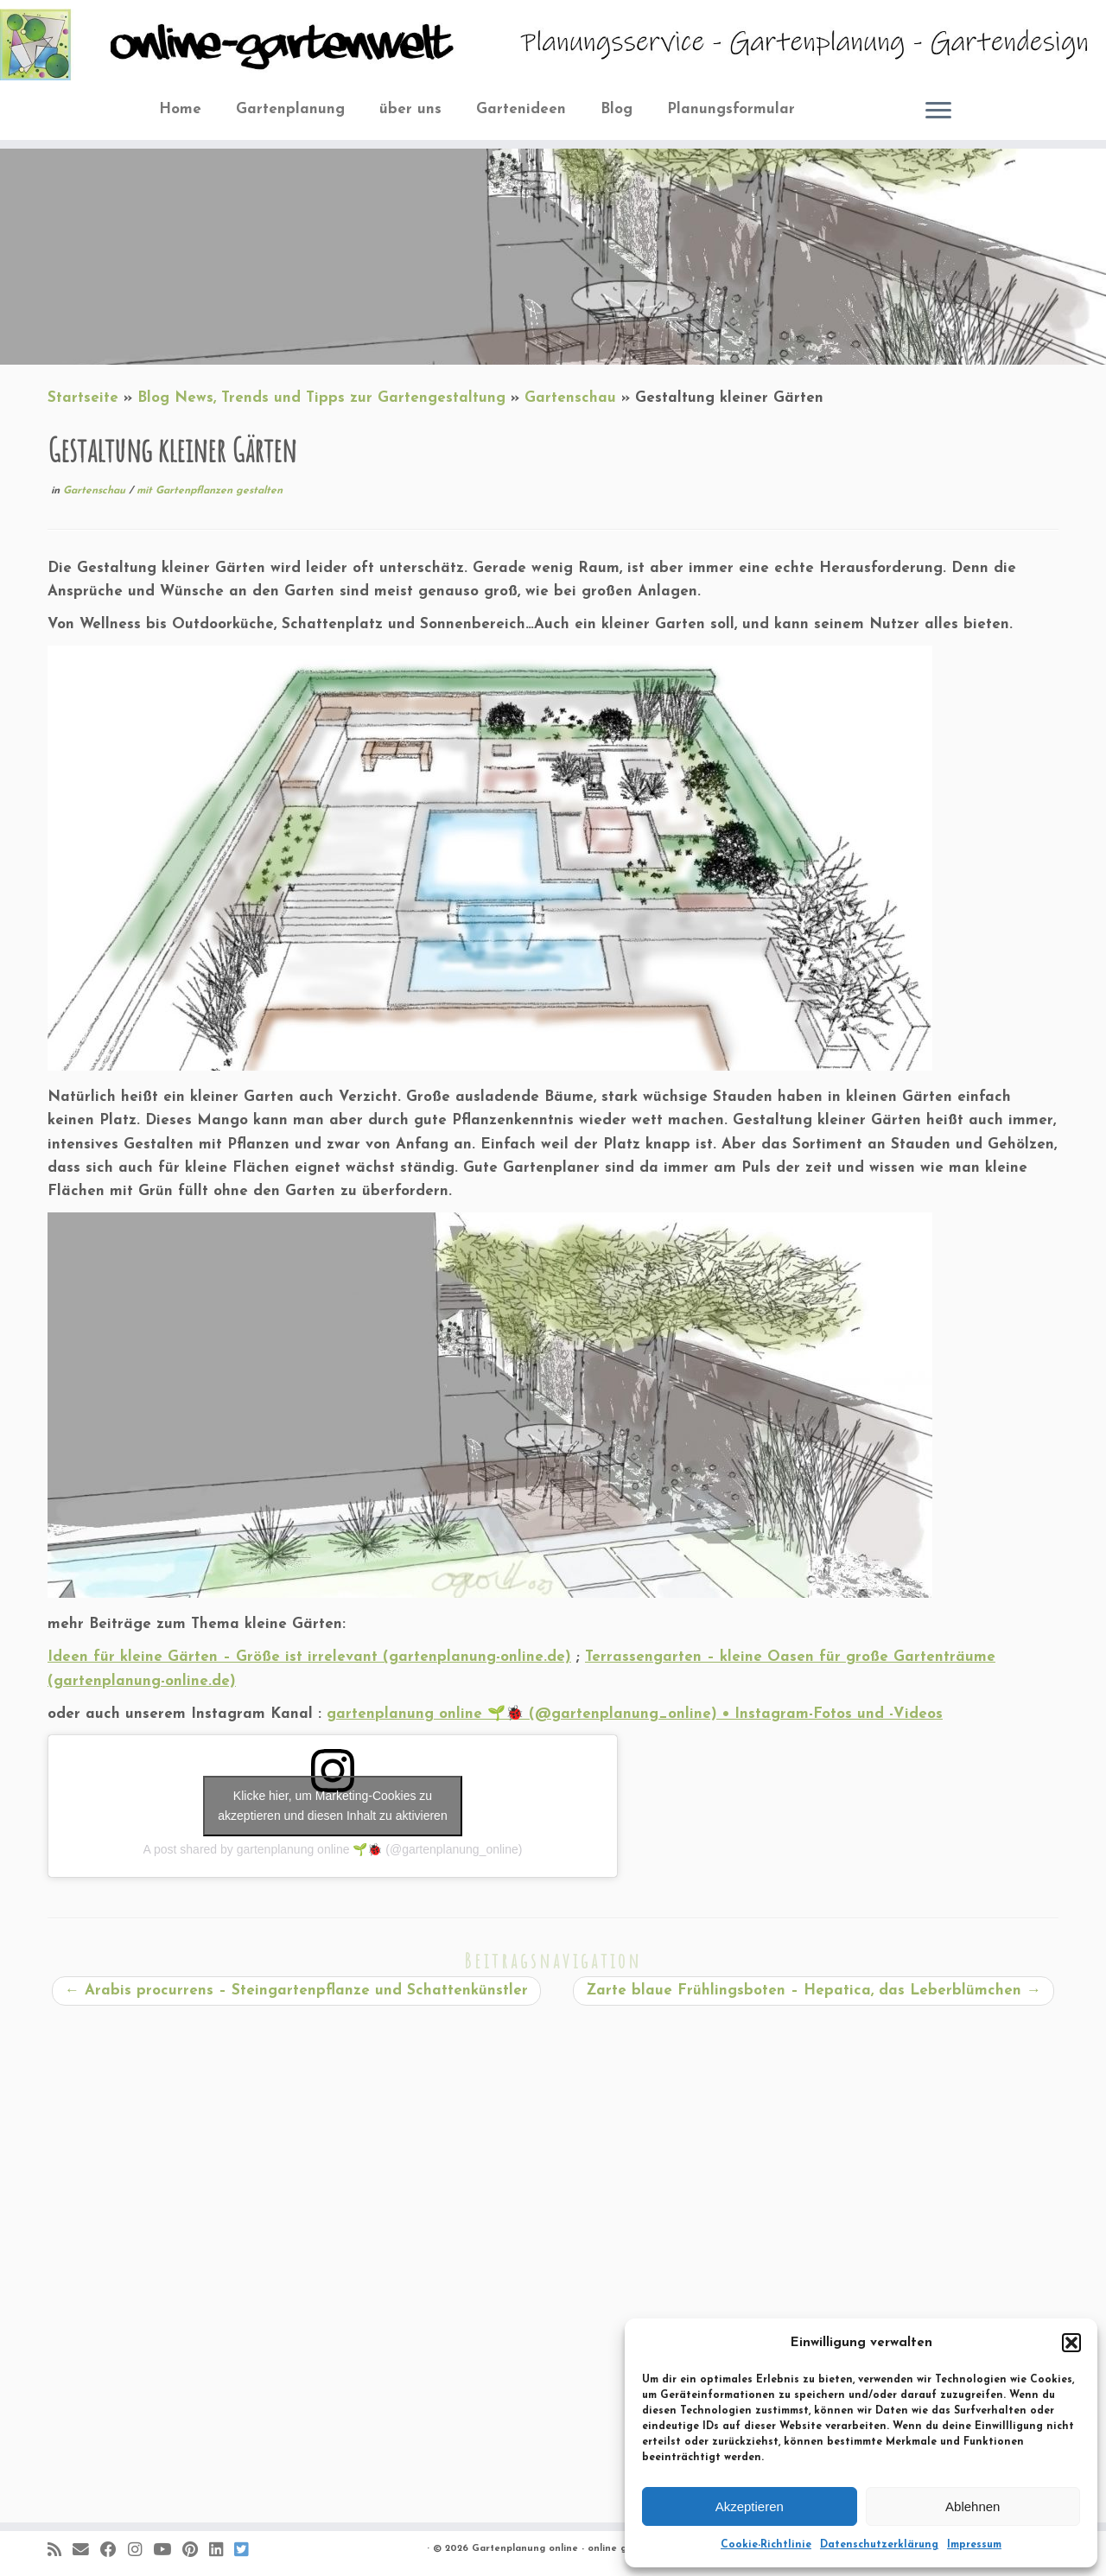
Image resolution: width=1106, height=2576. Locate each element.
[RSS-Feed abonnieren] (60, 2550)
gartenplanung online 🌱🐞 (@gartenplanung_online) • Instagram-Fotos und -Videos (635, 1714)
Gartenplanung (290, 109)
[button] (1071, 2342)
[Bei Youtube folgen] (167, 2550)
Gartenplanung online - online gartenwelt (572, 2549)
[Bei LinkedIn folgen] (221, 2550)
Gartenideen (521, 109)
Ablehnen (972, 2506)
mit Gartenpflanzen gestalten (210, 491)
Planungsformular (731, 109)
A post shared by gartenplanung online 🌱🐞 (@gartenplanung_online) (333, 1849)
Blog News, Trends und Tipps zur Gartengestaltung (321, 398)
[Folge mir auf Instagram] (140, 2550)
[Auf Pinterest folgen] (195, 2550)
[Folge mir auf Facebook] (114, 2550)
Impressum (974, 2545)
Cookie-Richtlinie (766, 2545)
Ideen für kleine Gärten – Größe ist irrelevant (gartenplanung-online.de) (309, 1657)
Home (180, 109)
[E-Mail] (86, 2550)
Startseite (83, 398)
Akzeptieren (749, 2506)
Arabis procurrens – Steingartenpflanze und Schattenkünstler (296, 1990)
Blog (616, 109)
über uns (410, 109)
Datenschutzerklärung (879, 2545)
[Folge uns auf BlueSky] (246, 2550)
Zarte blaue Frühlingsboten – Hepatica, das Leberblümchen (813, 1990)
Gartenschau (570, 398)
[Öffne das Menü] (938, 111)
